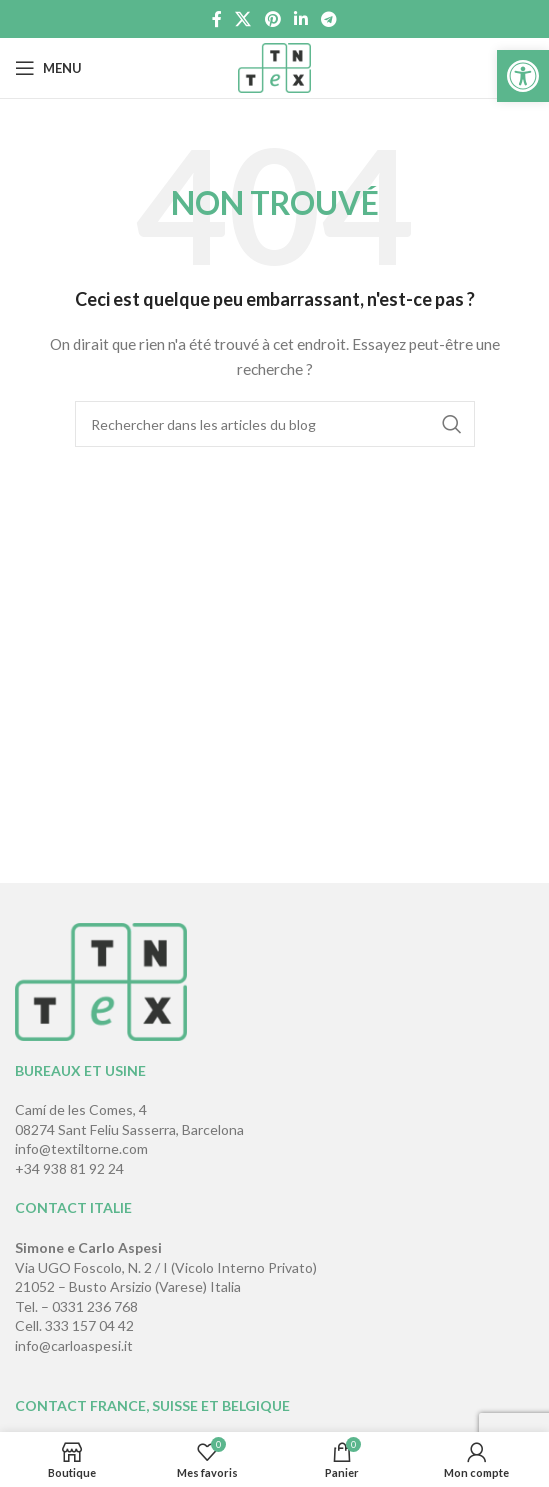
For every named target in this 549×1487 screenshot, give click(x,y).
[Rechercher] (275, 424)
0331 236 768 (95, 1306)
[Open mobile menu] (48, 68)
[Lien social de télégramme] (328, 19)
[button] (523, 76)
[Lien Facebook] (216, 19)
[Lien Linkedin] (300, 19)
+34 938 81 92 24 (69, 1168)
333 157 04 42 (89, 1325)
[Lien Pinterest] (272, 19)
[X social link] (243, 19)
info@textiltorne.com (81, 1148)
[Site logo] (274, 66)
